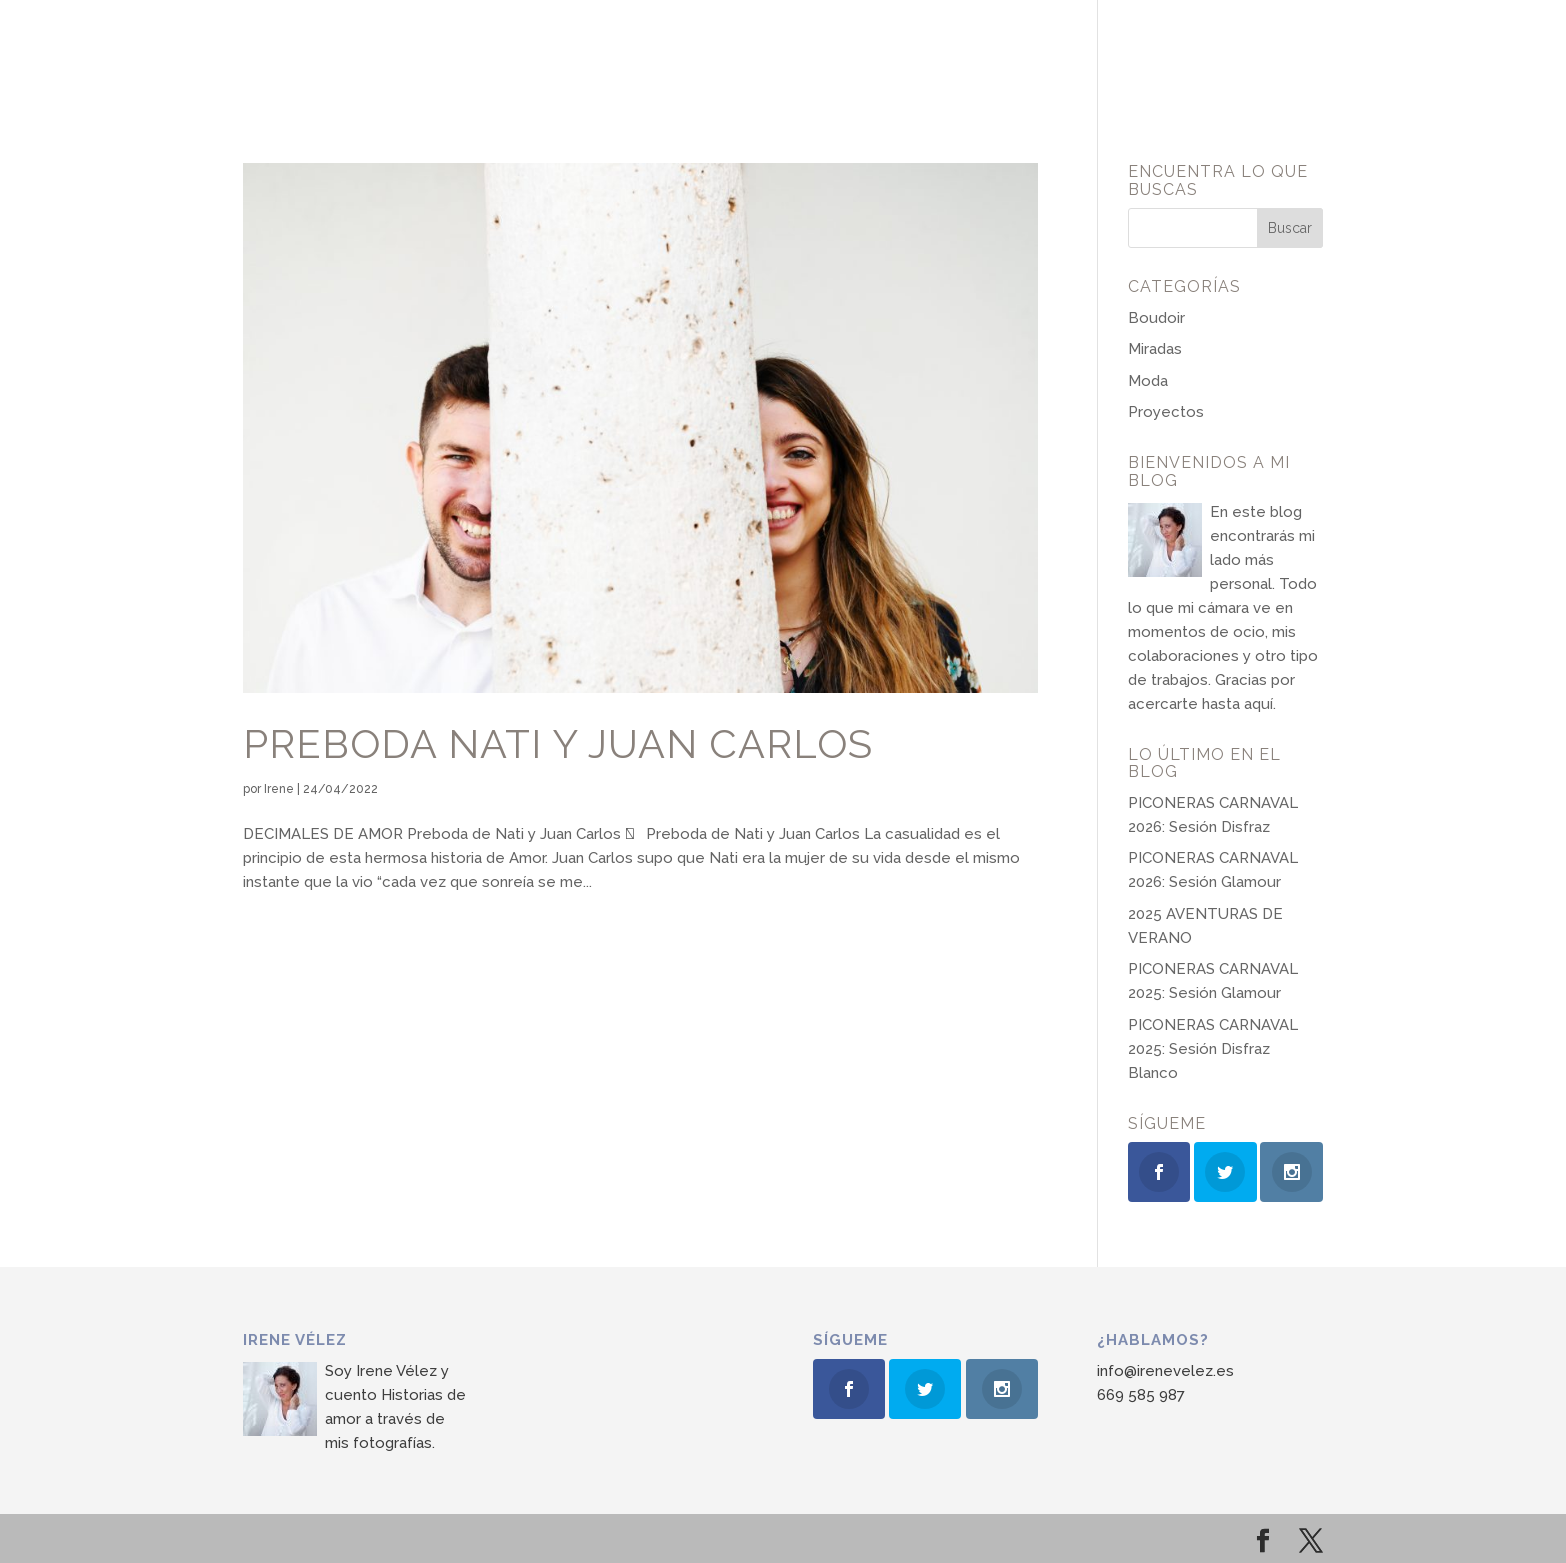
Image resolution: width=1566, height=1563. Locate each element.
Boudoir (1156, 318)
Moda (1148, 381)
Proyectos (1166, 412)
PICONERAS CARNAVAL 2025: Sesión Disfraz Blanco (1213, 1049)
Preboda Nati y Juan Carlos (558, 744)
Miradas (1155, 349)
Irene (279, 789)
